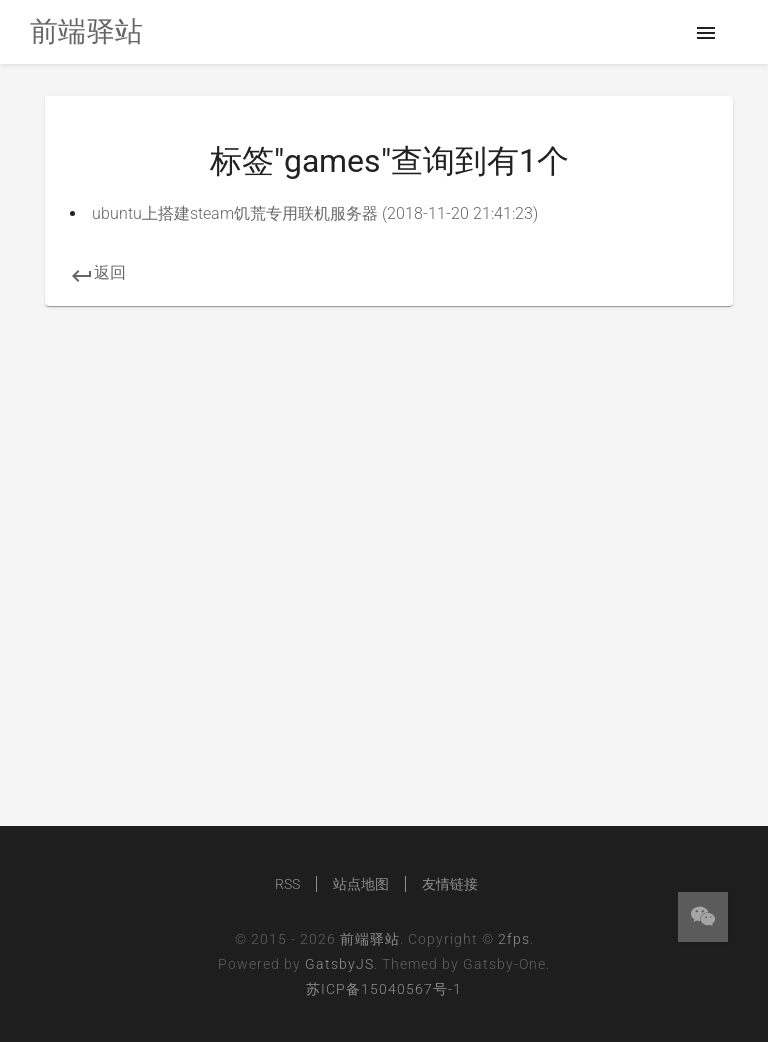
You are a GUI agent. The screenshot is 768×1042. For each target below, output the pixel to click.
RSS (287, 884)
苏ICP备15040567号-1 (384, 989)
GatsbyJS (339, 964)
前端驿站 (370, 939)
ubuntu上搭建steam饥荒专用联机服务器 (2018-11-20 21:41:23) (315, 213)
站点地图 (361, 884)
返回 (98, 272)
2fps (514, 939)
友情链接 (450, 884)
